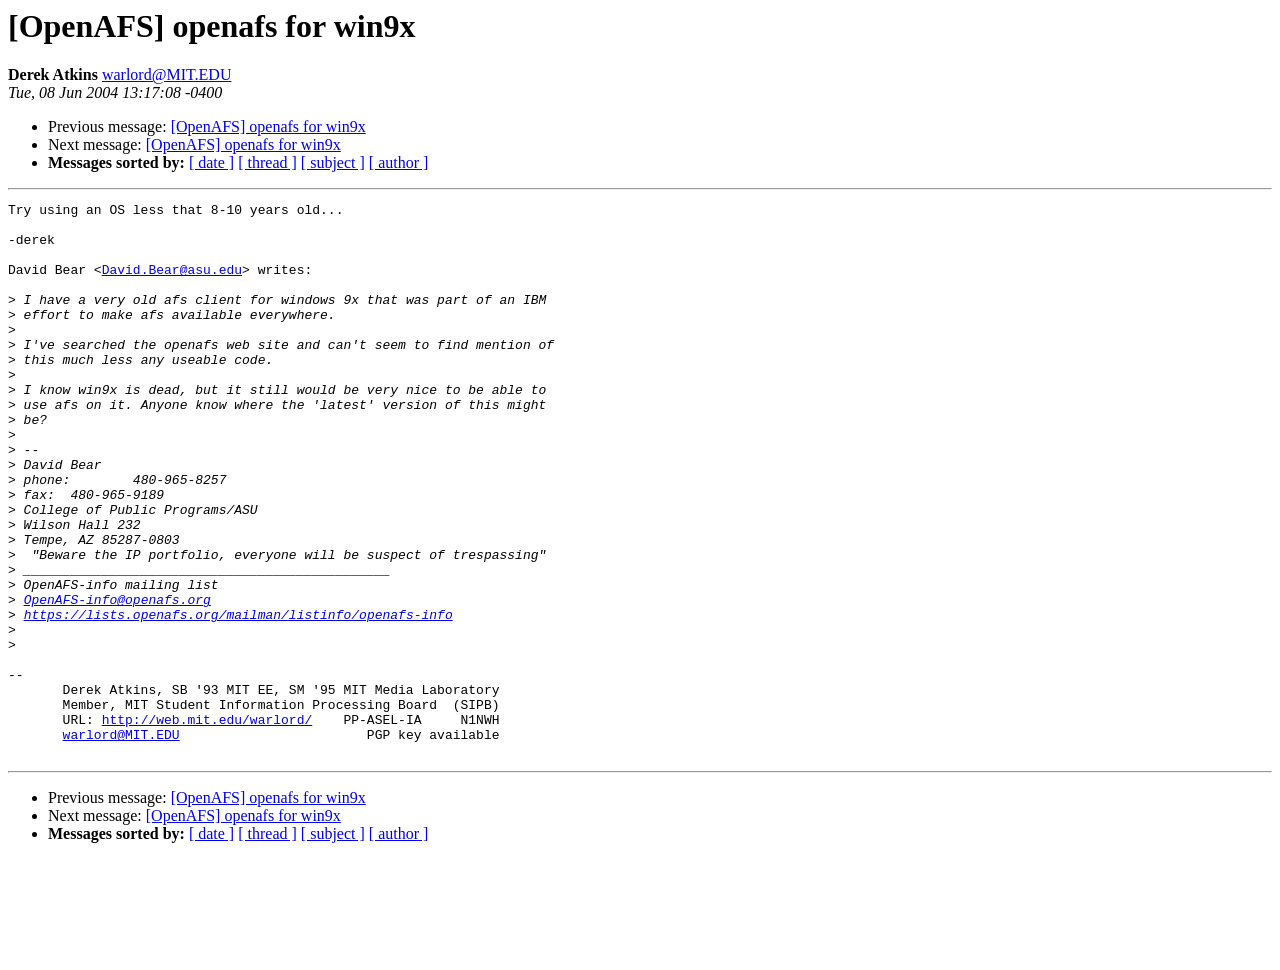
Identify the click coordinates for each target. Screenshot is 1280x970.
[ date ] (211, 162)
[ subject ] (333, 162)
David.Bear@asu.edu (172, 284)
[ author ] (399, 162)
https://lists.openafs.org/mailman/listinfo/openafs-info (238, 698)
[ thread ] (267, 162)
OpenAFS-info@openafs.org (117, 680)
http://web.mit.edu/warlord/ (207, 824)
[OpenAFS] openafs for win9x (268, 126)
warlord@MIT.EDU (167, 74)
